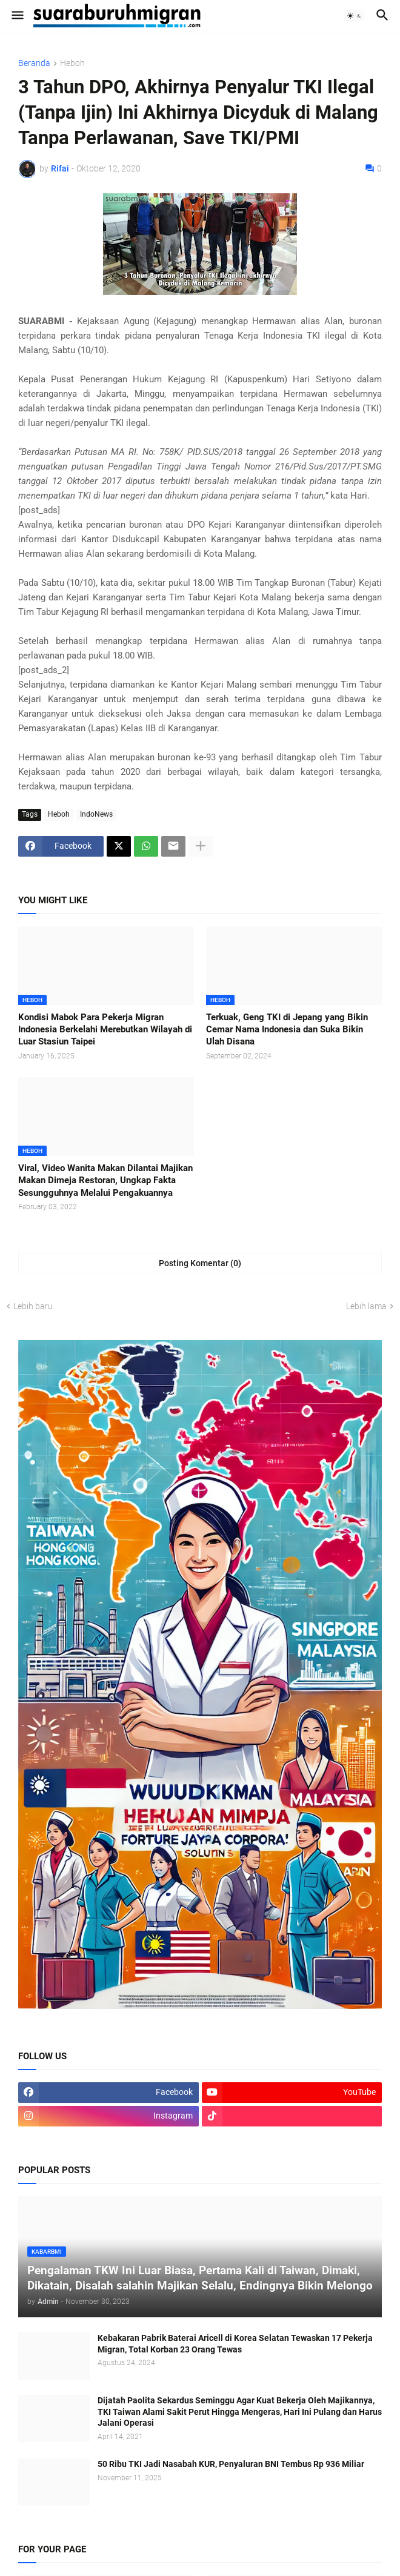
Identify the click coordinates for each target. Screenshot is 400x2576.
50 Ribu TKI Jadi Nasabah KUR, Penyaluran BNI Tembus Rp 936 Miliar (231, 2464)
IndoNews (96, 814)
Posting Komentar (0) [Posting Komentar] (200, 1263)
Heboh (72, 63)
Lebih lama (366, 1306)
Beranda (34, 63)
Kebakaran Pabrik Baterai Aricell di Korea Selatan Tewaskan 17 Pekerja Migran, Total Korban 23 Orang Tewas (235, 2343)
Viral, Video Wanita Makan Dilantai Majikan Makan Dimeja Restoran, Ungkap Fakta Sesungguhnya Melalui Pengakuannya (105, 1180)
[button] (16, 15)
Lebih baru (33, 1306)
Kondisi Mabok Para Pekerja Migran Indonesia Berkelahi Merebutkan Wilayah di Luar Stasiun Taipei (105, 1029)
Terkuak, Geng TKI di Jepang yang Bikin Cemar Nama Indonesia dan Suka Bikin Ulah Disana (287, 1029)
